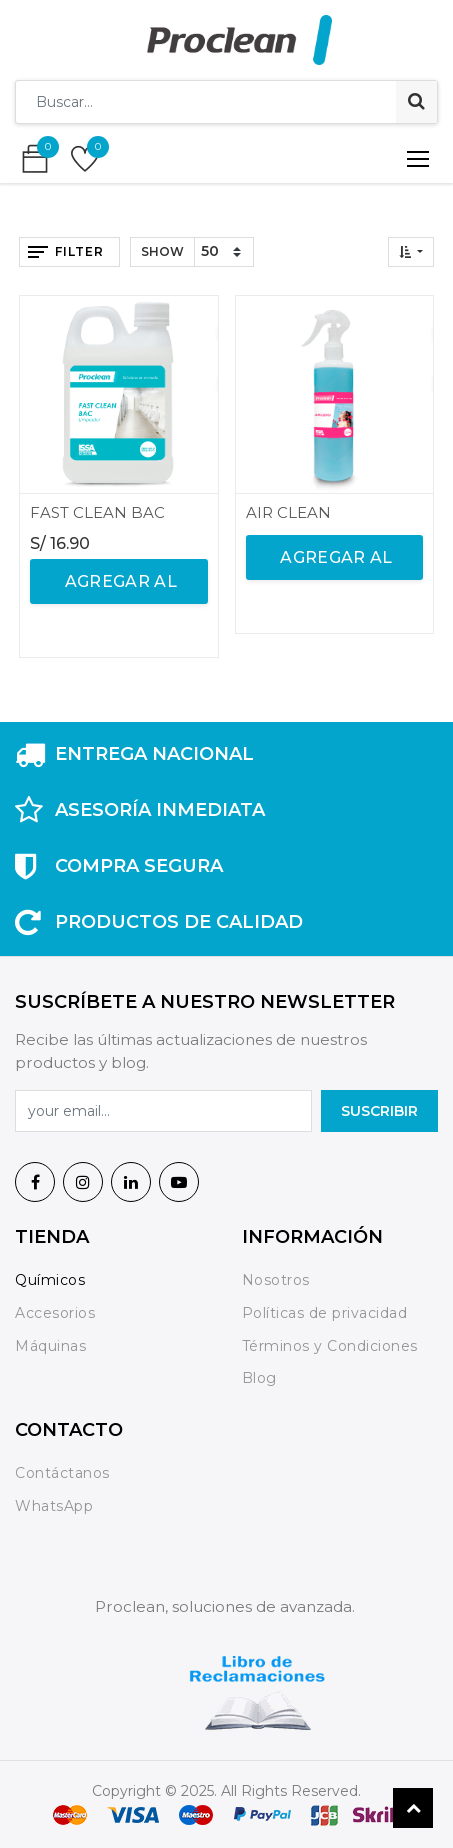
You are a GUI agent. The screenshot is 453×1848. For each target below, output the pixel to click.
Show (162, 251)
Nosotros (278, 1280)
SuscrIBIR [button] (379, 1111)
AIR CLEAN (288, 512)
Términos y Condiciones (330, 1346)
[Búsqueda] (416, 102)
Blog (259, 1378)
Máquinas (50, 1346)
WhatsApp (54, 1506)
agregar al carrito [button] (118, 588)
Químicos (50, 1280)
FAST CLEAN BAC (97, 512)
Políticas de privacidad (325, 1313)
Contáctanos (62, 1473)
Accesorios (55, 1313)
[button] (411, 252)
